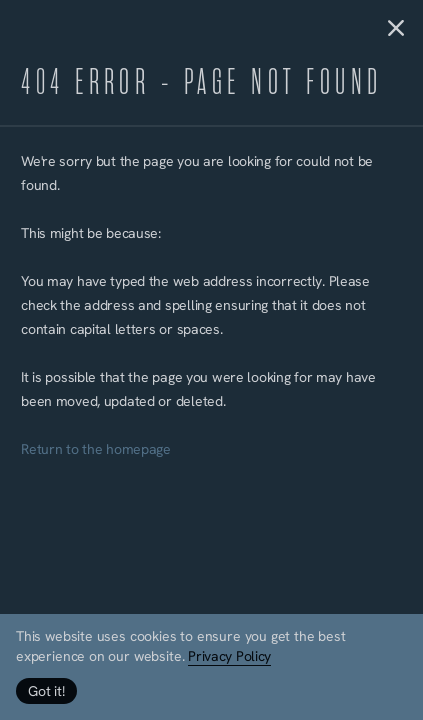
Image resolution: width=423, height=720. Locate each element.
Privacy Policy (229, 657)
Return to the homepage (96, 450)
